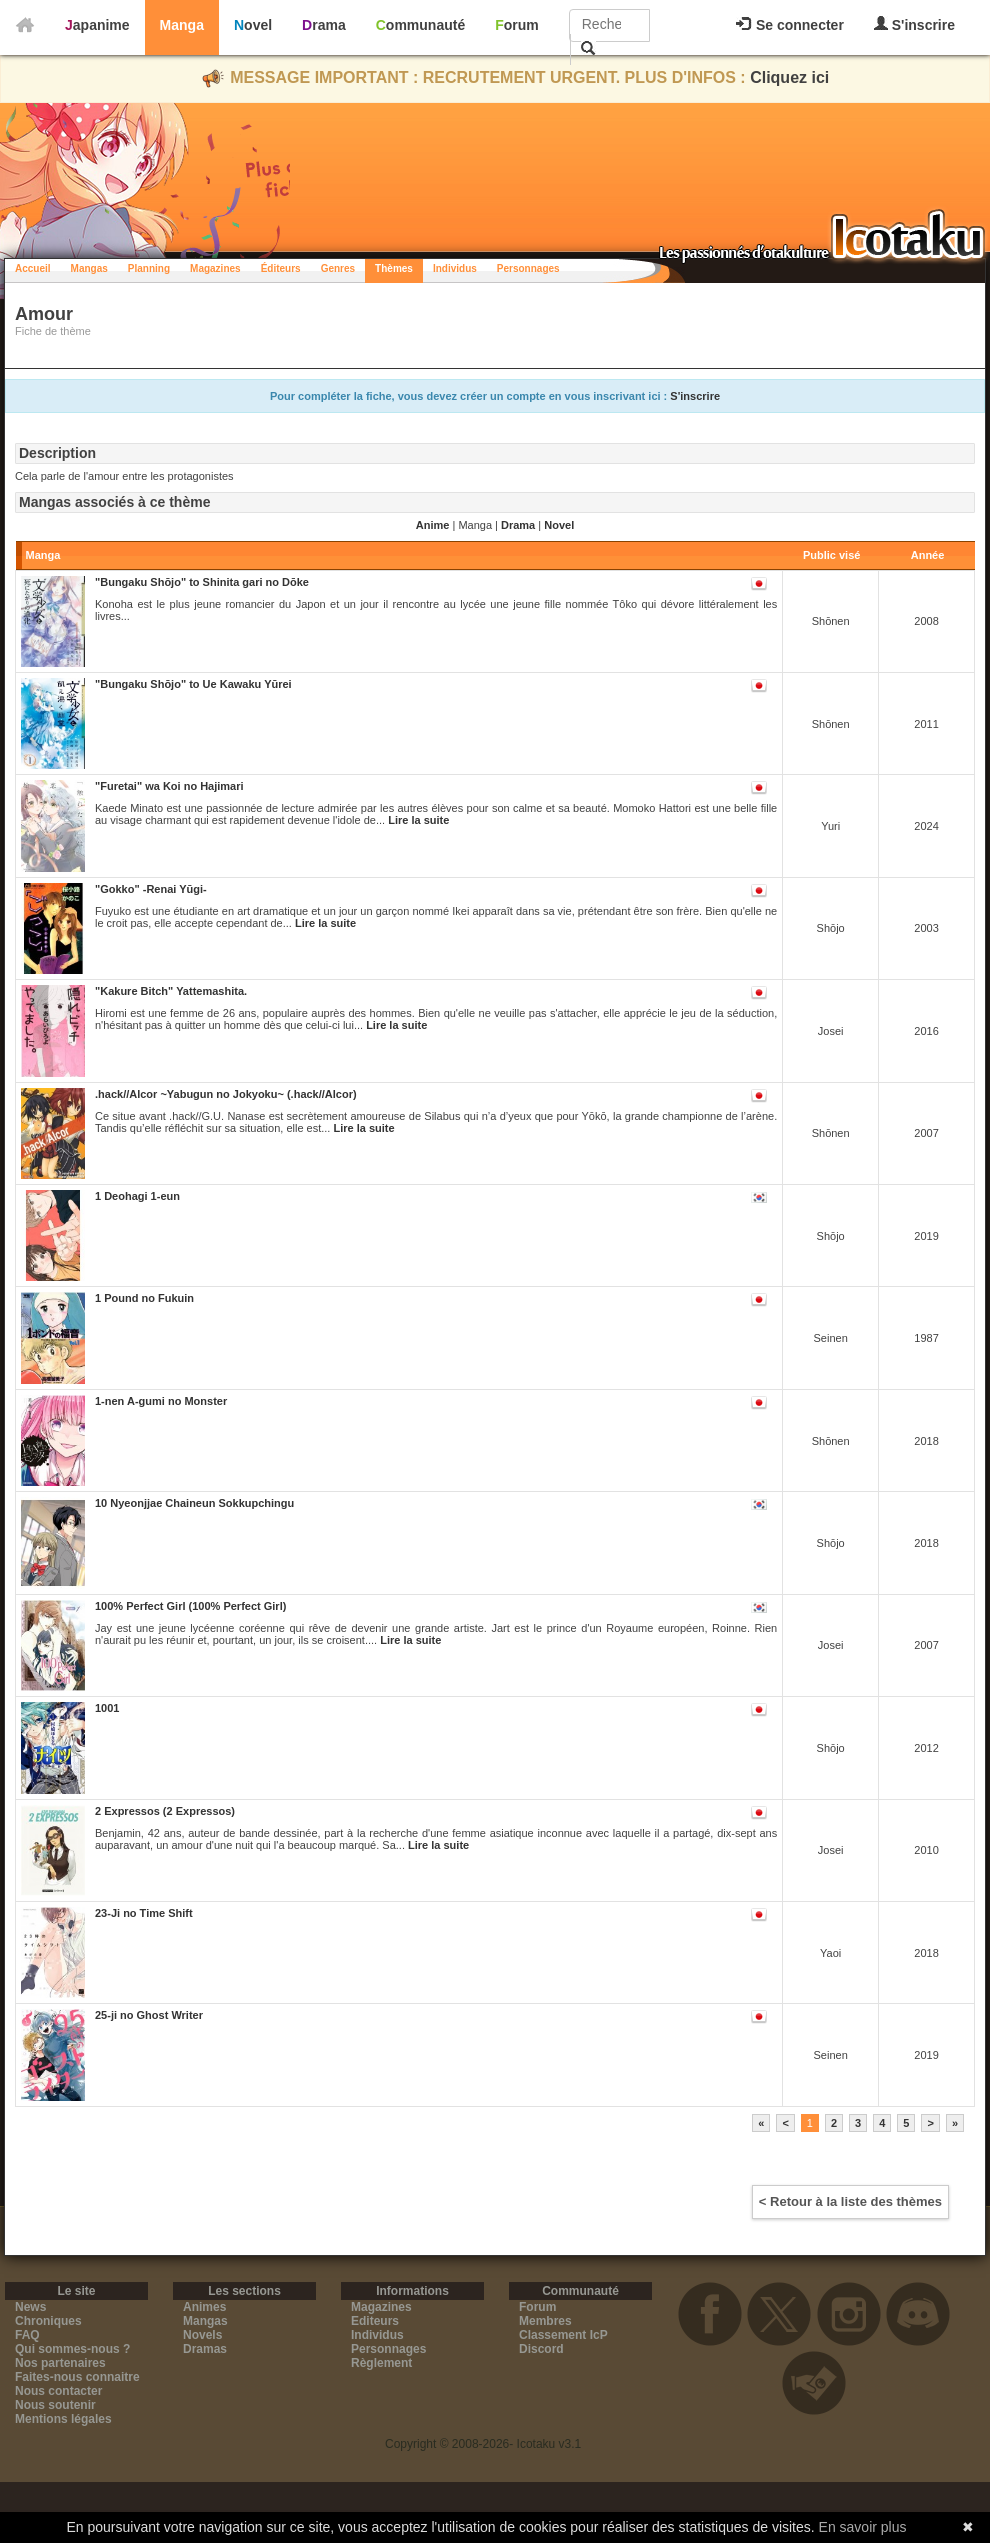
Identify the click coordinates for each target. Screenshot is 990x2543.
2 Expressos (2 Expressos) (165, 1811)
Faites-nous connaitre (77, 2377)
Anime (433, 525)
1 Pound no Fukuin (144, 1298)
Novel (253, 25)
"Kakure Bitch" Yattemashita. (171, 991)
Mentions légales (63, 2419)
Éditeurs (281, 268)
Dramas (205, 2349)
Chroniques (48, 2321)
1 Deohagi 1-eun (137, 1196)
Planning (149, 268)
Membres (545, 2321)
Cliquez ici (789, 77)
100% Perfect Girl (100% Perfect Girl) (190, 1606)
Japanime (97, 25)
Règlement (381, 2363)
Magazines (215, 268)
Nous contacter (58, 2391)
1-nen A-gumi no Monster (161, 1401)
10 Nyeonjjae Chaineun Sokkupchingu (194, 1503)
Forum (517, 25)
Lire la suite (418, 820)
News (30, 2307)
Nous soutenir (55, 2405)
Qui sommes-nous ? (72, 2349)
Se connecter (790, 25)
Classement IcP (563, 2335)
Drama (324, 25)
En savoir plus (863, 2527)
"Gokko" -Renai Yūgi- (151, 889)
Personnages (528, 268)
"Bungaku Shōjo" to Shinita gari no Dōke (202, 582)
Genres (338, 268)
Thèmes (394, 268)
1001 (107, 1708)
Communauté (420, 25)
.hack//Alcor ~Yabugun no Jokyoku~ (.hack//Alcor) (226, 1094)
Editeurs (375, 2321)
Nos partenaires (60, 2363)
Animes (204, 2307)
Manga (182, 25)
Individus (455, 268)
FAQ (27, 2335)
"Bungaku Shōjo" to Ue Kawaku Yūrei (193, 684)
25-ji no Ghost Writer (149, 2015)
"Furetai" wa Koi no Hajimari (169, 786)
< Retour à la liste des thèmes (850, 2201)
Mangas (89, 268)
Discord (541, 2349)
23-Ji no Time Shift (144, 1913)
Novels (202, 2335)
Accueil (33, 268)
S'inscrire (914, 24)
